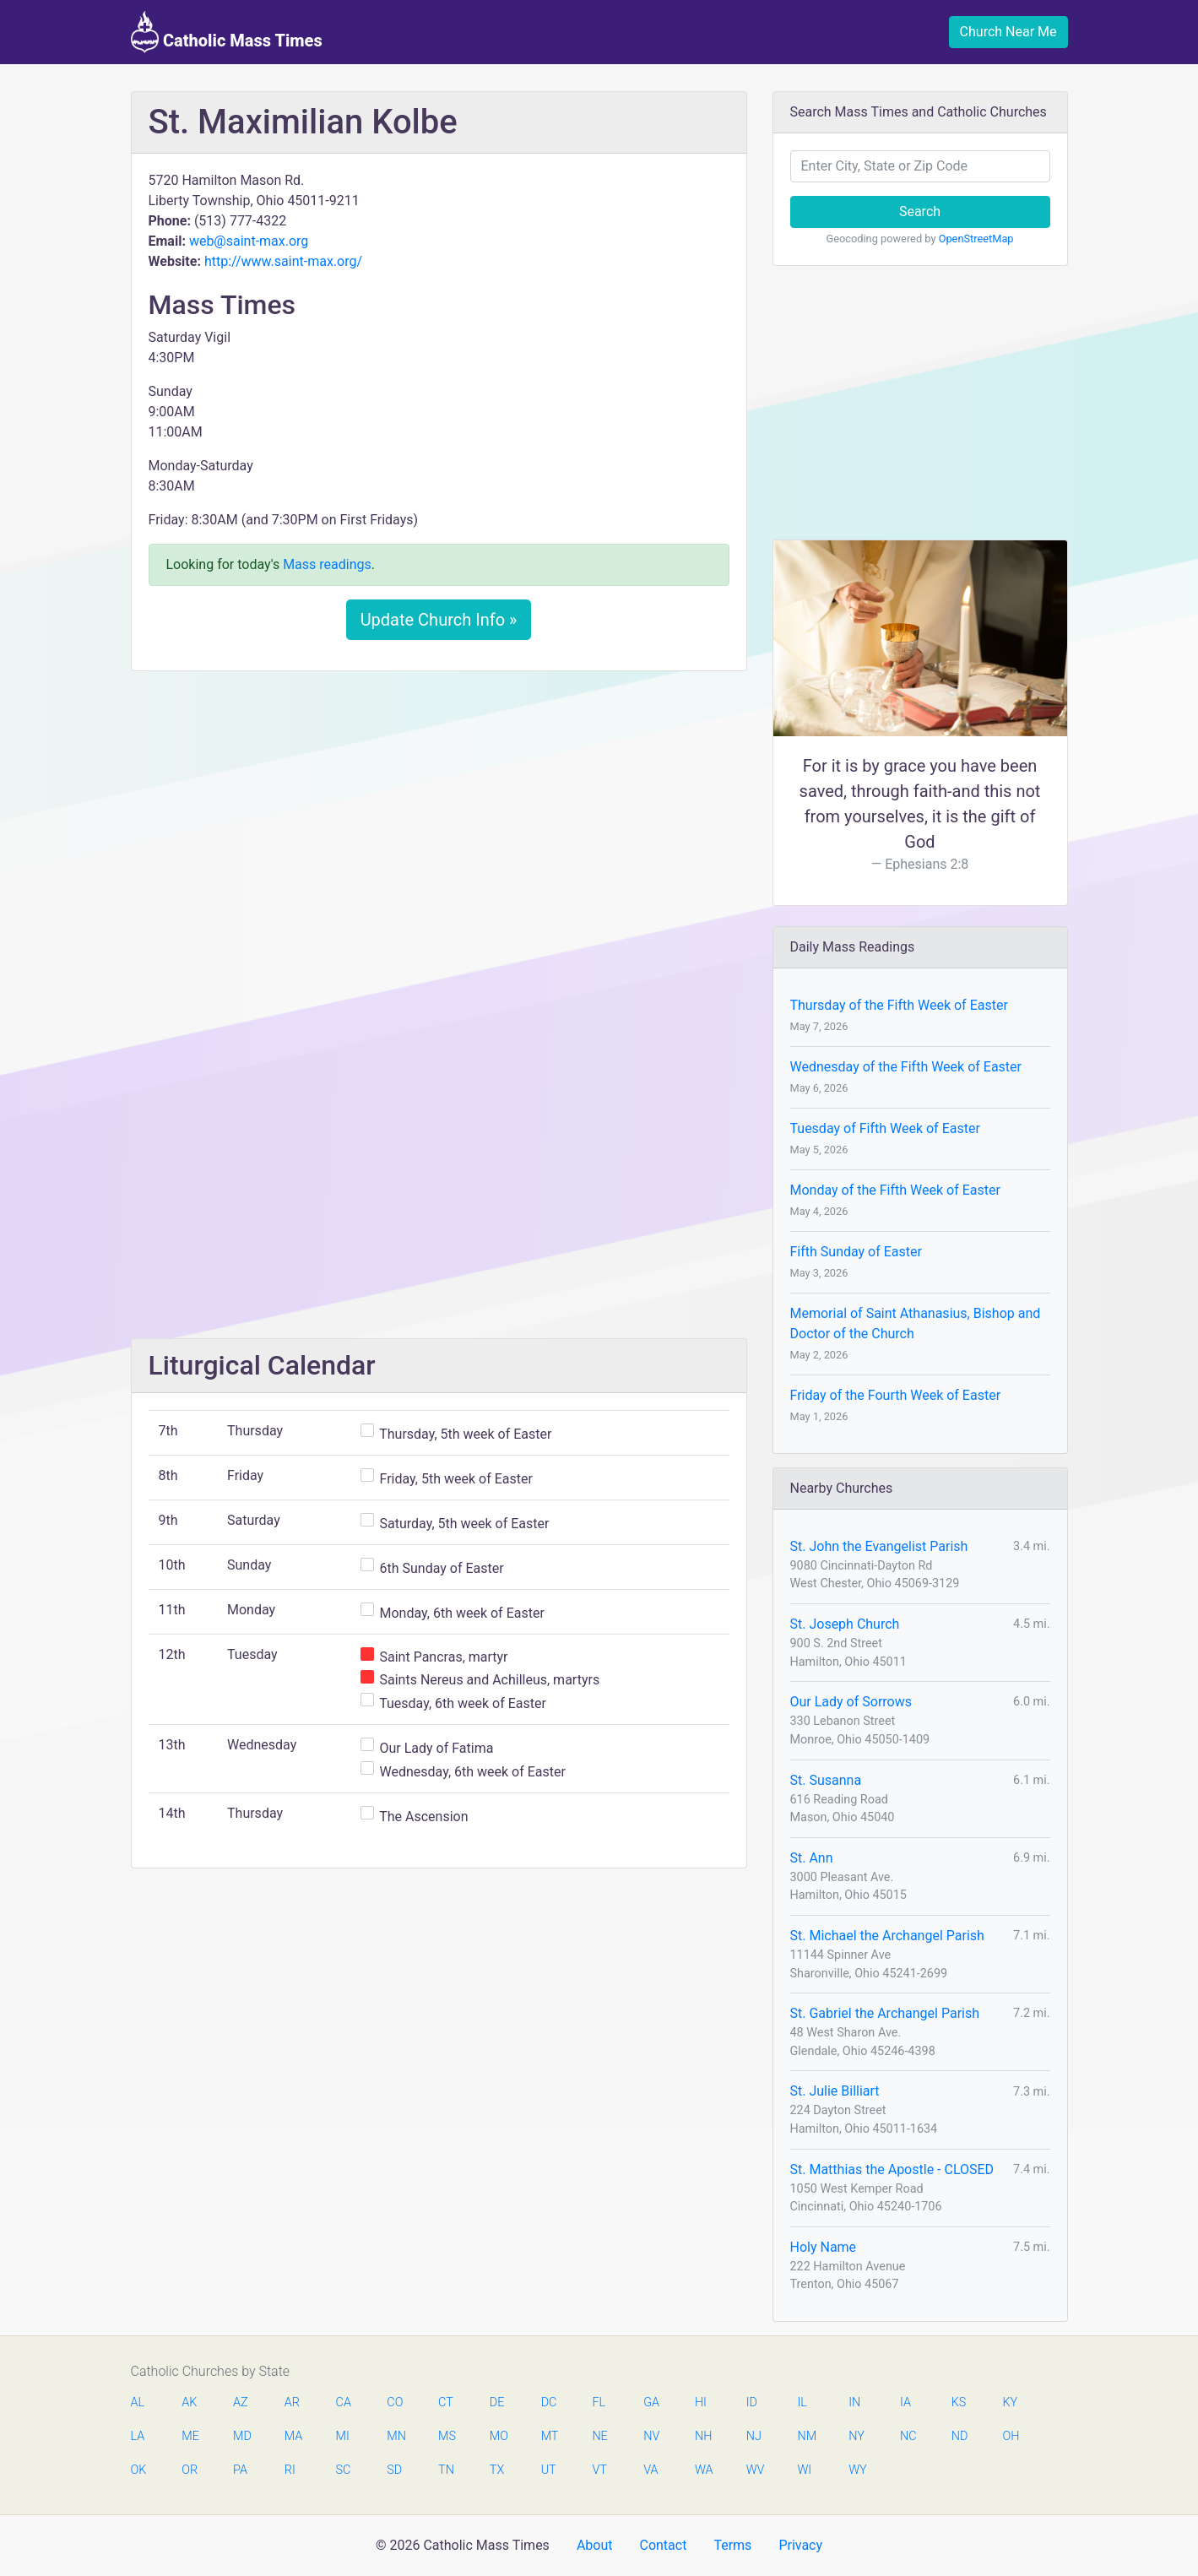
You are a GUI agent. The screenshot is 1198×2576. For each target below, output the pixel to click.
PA (240, 2470)
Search (920, 211)
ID (751, 2402)
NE (599, 2436)
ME (190, 2436)
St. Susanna (826, 1780)
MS (446, 2436)
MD (241, 2436)
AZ (240, 2402)
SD (394, 2470)
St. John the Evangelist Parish (879, 1546)
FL (598, 2402)
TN (446, 2470)
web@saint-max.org (248, 241)
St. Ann (811, 1858)
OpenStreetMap (976, 238)
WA (703, 2470)
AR (292, 2402)
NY (856, 2436)
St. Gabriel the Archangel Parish (885, 2013)
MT (549, 2436)
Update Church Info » (439, 620)
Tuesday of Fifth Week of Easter (885, 1128)
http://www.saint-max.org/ (283, 261)
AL (138, 2402)
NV (651, 2436)
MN (395, 2436)
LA (138, 2436)
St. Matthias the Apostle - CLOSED (892, 2169)
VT (599, 2470)
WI (804, 2470)
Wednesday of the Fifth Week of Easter (906, 1067)
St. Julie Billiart (835, 2091)
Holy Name (823, 2247)
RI (290, 2470)
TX (497, 2470)
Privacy (800, 2545)
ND (959, 2436)
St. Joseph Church (845, 1624)
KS (959, 2402)
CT (445, 2402)
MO (498, 2436)
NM (805, 2436)
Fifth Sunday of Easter (856, 1252)
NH (703, 2436)
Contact (662, 2545)
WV (754, 2470)
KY (1010, 2402)
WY (856, 2470)
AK (189, 2402)
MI (343, 2436)
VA (650, 2470)
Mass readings (327, 564)
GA (651, 2402)
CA (343, 2402)
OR (190, 2470)
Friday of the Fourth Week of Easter (895, 1395)
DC (549, 2402)
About (595, 2545)
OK (139, 2470)
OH (1011, 2436)
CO (395, 2402)
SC (343, 2470)
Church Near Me (1008, 32)
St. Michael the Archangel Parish (887, 1936)
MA (293, 2436)
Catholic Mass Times (227, 32)
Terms (732, 2545)
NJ (754, 2436)
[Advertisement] (439, 809)
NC (908, 2436)
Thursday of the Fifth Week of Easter (899, 1005)
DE (497, 2402)
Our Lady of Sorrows (851, 1702)
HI (701, 2402)
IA (905, 2402)
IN (854, 2402)
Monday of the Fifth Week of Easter (895, 1190)
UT (548, 2470)
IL (801, 2402)
